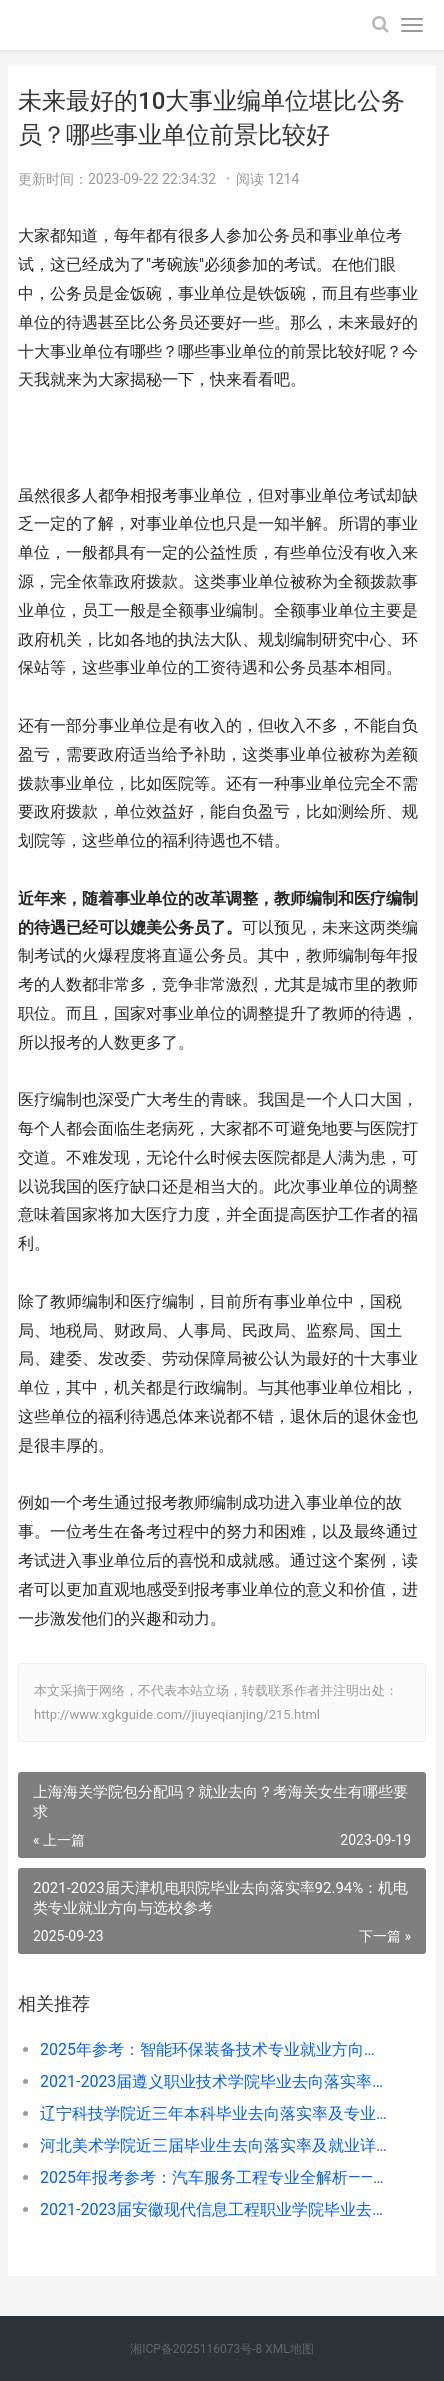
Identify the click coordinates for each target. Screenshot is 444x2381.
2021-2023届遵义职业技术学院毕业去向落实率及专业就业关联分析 (213, 2081)
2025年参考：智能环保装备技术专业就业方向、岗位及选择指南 (213, 2049)
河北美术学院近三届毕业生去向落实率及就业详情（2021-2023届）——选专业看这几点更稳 (213, 2145)
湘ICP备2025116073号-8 (196, 2349)
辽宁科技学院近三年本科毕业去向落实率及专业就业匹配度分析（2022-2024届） (213, 2113)
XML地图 (289, 2349)
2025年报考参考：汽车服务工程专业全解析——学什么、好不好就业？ (213, 2177)
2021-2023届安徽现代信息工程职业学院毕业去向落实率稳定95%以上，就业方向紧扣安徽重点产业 (213, 2209)
